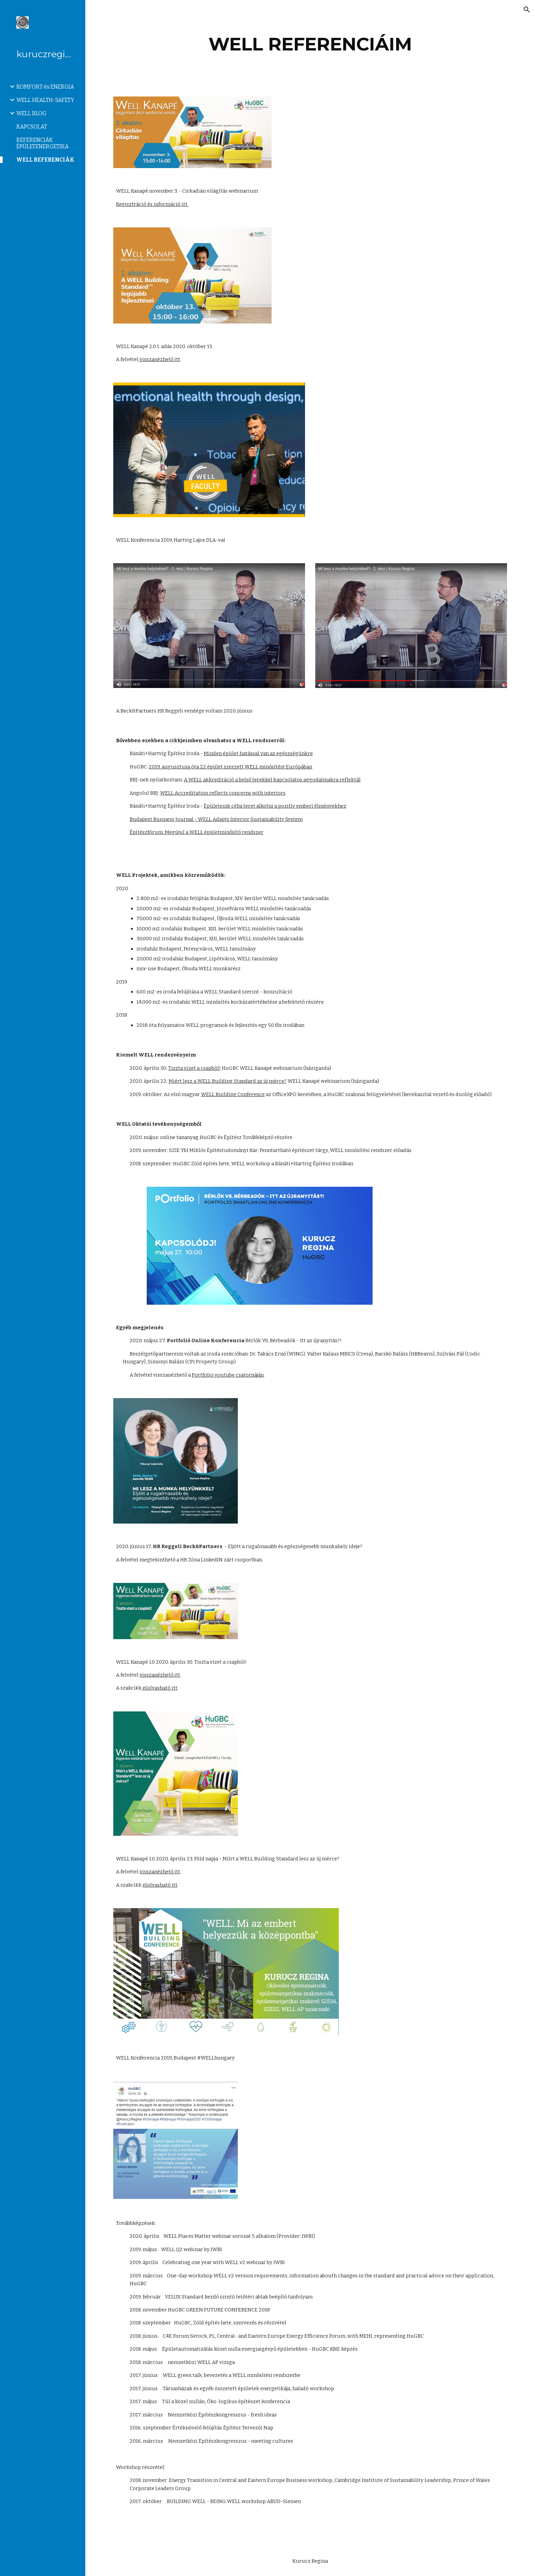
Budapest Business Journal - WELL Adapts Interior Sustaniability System (216, 819)
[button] (527, 9)
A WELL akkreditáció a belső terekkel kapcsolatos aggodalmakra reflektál (272, 780)
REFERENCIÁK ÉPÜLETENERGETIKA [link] (42, 143)
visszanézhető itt (159, 359)
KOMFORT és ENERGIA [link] (45, 87)
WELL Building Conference (233, 1094)
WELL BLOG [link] (31, 113)
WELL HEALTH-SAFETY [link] (45, 100)
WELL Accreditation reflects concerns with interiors (223, 793)
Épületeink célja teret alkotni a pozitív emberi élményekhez (275, 806)
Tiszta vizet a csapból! (194, 1068)
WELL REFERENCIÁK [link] (45, 159)
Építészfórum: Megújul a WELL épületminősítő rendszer (196, 832)
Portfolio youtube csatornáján (228, 1375)
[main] (310, 44)
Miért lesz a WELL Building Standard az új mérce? (228, 1081)
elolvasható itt (159, 1688)
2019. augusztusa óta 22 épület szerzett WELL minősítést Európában (230, 767)
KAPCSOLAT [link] (31, 126)
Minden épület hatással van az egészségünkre (258, 753)
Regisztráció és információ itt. (152, 204)
